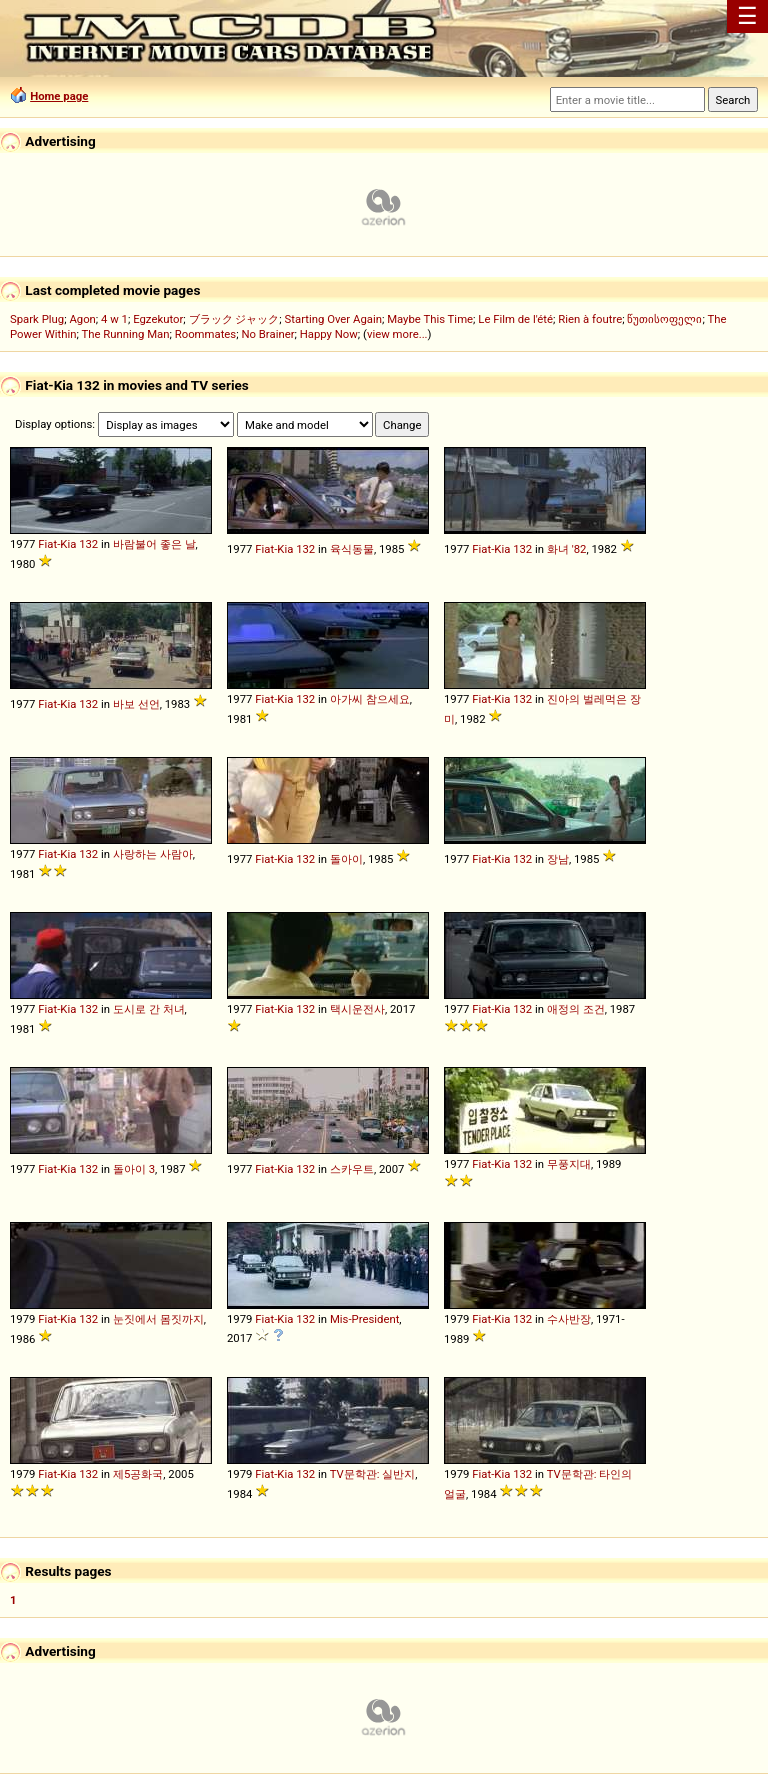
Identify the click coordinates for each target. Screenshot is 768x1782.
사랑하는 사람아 (153, 854)
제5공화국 (138, 1474)
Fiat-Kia (57, 544)
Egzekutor (158, 319)
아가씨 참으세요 (370, 699)
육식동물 (352, 549)
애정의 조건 (576, 1009)
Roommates (206, 334)
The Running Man (125, 334)
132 (88, 544)
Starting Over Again (333, 319)
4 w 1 (114, 319)
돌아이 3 (134, 1169)
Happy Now (329, 334)
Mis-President (364, 1319)
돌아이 (346, 859)
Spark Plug (37, 319)
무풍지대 (569, 1164)
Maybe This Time (430, 319)
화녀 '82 (567, 549)
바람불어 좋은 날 (154, 544)
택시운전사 (357, 1009)
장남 (558, 859)
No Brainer (267, 334)
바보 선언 (136, 704)
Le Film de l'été (515, 319)
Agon (82, 319)
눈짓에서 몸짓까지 (158, 1319)
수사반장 (569, 1319)
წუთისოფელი (664, 319)
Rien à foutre (590, 319)
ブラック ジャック (234, 319)
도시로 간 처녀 (149, 1009)
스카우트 (352, 1169)
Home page (59, 96)
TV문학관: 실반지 (373, 1474)
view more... (397, 334)
